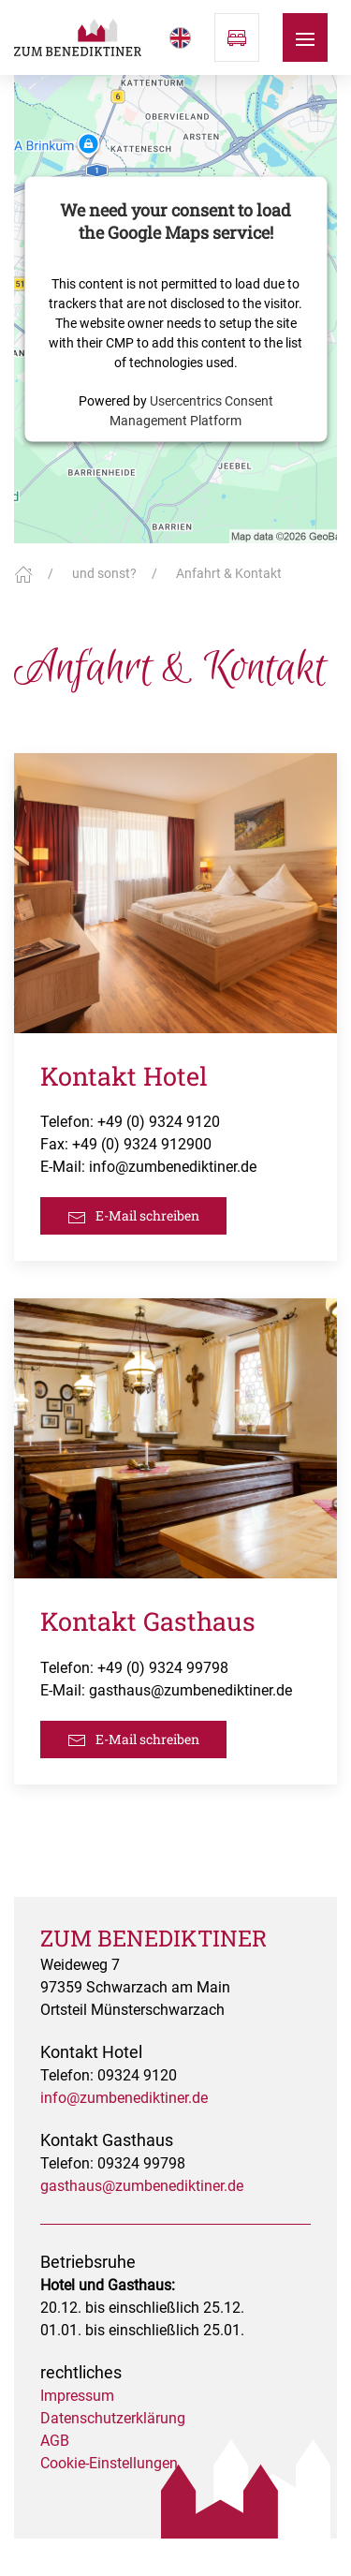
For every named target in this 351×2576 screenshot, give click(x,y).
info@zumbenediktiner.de (172, 1167)
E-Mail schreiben (133, 1216)
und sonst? (104, 573)
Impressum (77, 2396)
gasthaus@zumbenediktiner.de (190, 1690)
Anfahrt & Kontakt (229, 573)
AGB (54, 2441)
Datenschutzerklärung (112, 2418)
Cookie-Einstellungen (109, 2463)
